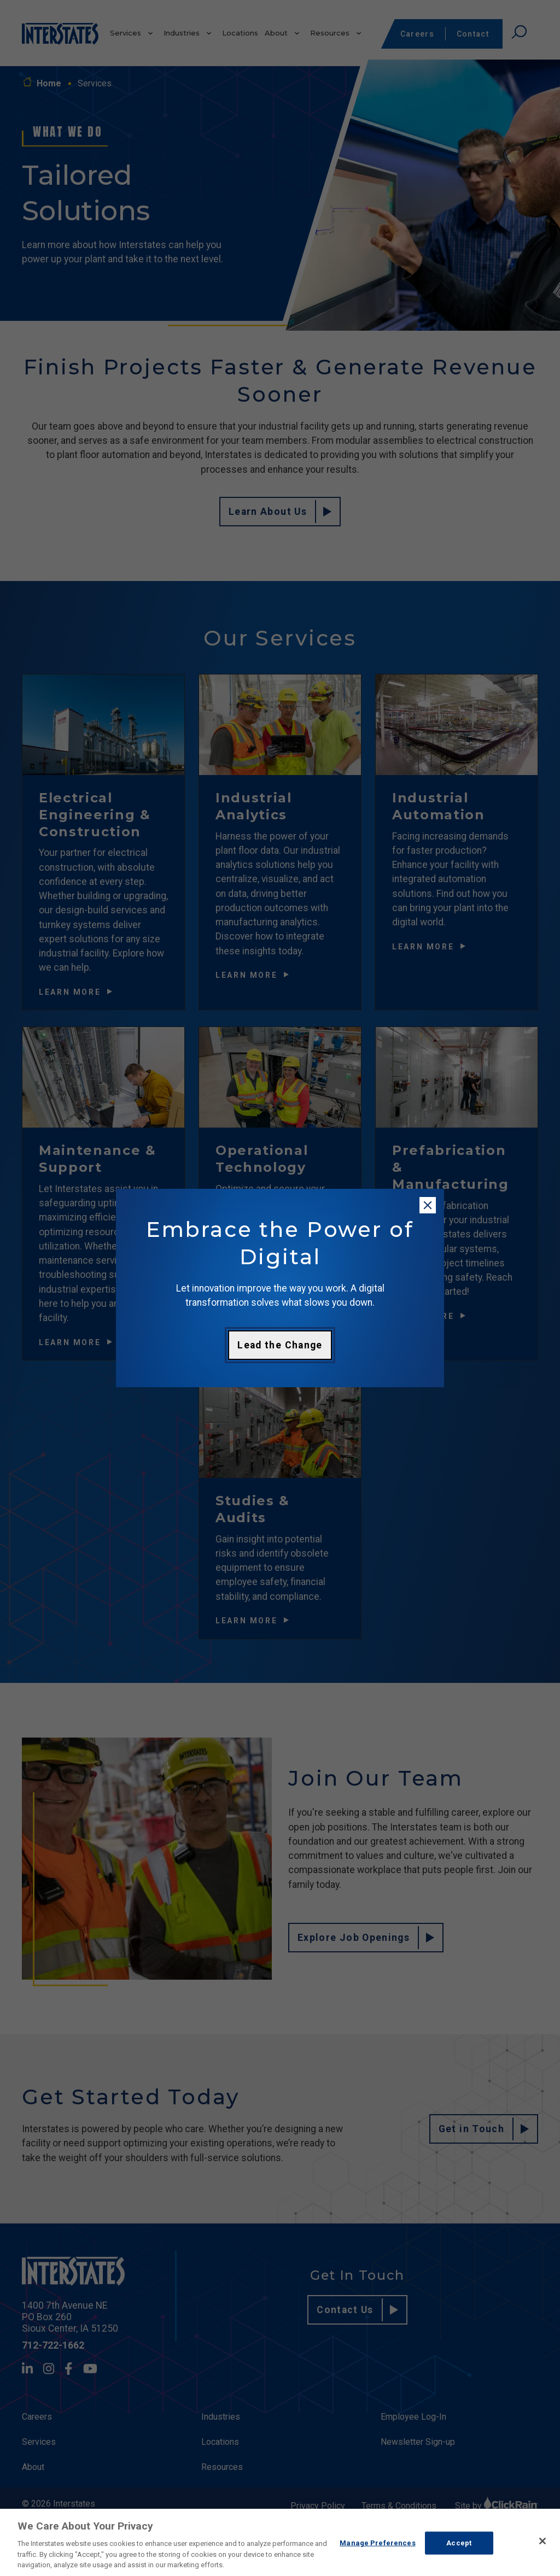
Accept (458, 2543)
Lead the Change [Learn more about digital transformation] (279, 1345)
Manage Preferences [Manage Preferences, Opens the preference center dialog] (377, 2543)
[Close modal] (427, 1205)
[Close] (542, 2541)
